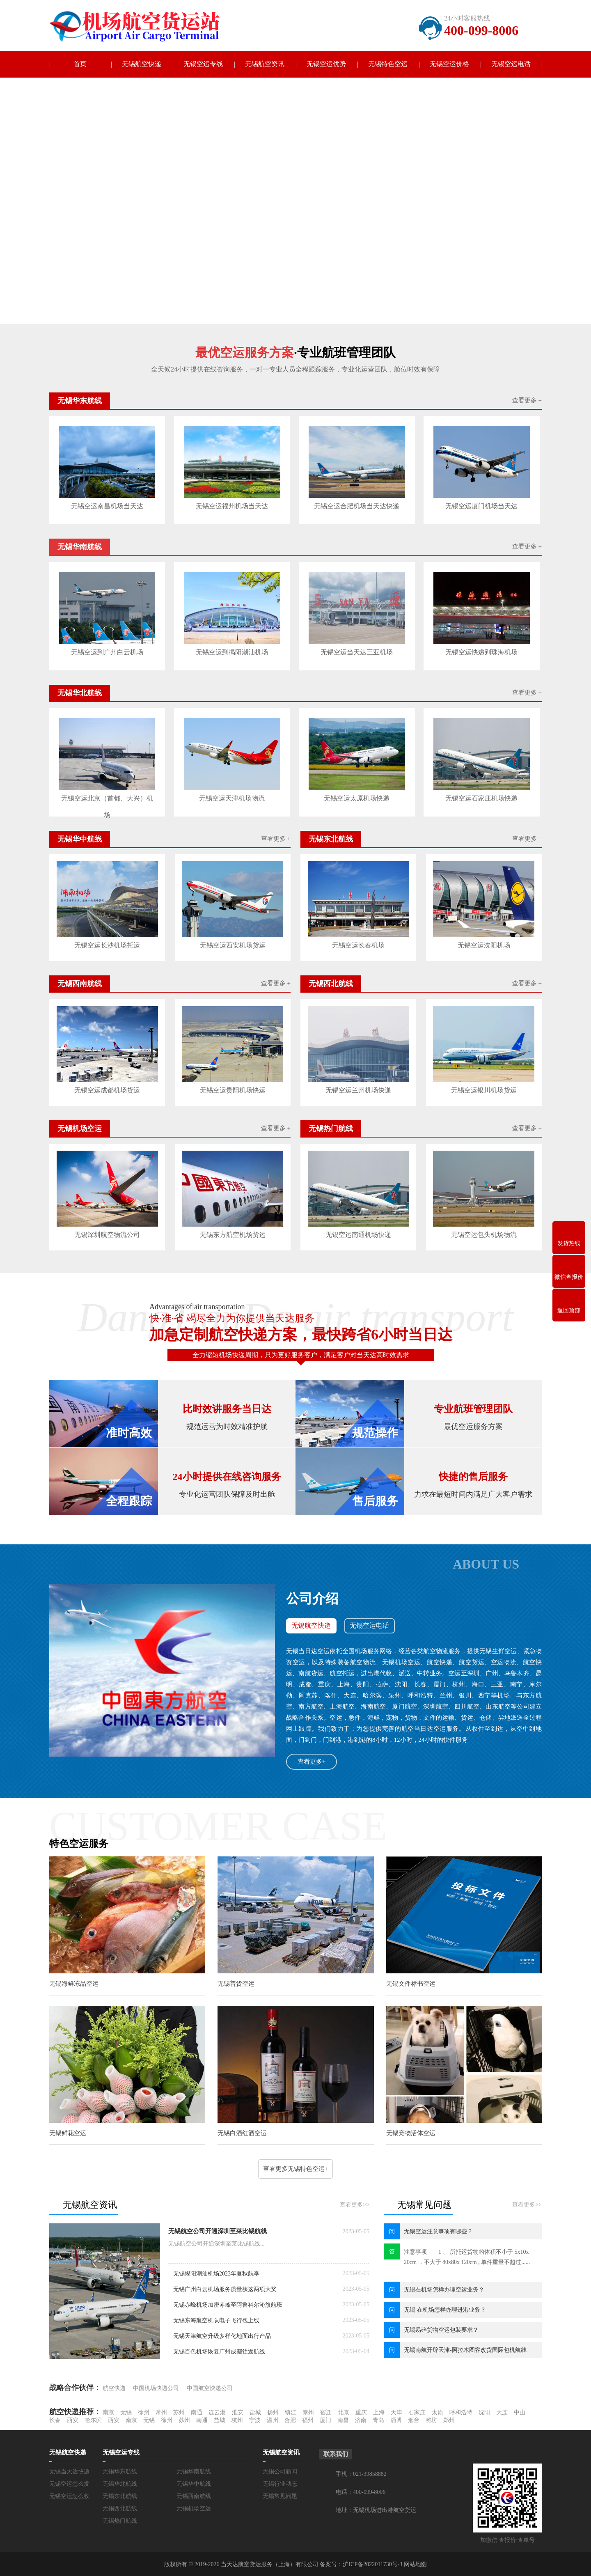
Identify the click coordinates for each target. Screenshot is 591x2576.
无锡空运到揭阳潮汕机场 (232, 651)
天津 (396, 2412)
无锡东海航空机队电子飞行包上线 (216, 2320)
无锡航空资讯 (264, 64)
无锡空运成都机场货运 (107, 1089)
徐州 (143, 2412)
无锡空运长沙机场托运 (107, 944)
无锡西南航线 (193, 2495)
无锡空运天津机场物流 (232, 797)
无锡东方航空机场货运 (233, 1234)
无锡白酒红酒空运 (242, 2132)
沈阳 (484, 2412)
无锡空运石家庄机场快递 (481, 797)
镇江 (290, 2412)
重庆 (361, 2412)
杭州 (237, 2419)
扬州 (273, 2412)
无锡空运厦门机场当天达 (481, 505)
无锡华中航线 (193, 2483)
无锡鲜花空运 (67, 2132)
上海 (379, 2412)
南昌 (343, 2419)
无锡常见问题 (280, 2495)
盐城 (255, 2412)
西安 (72, 2419)
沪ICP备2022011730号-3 (372, 2563)
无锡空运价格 (449, 64)
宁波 (255, 2419)
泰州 (308, 2412)
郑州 (449, 2419)
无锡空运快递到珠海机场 (481, 651)
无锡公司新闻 (280, 2471)
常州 (161, 2412)
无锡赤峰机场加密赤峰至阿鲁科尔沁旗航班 (227, 2304)
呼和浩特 (460, 2412)
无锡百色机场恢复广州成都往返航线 (219, 2351)
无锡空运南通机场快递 (358, 1234)
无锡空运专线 (203, 64)
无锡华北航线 (120, 2483)
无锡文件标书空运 (410, 1983)
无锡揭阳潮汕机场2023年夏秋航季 (216, 2273)
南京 (108, 2412)
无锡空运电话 (511, 64)
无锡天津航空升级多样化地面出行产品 (222, 2335)
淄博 (396, 2419)
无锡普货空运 (236, 1983)
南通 (196, 2412)
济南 (361, 2419)
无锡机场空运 (193, 2508)
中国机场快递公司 (156, 2387)
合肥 (290, 2419)
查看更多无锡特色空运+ (295, 2168)
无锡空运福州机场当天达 (232, 505)
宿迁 (326, 2412)
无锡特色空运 (388, 64)
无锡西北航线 (120, 2508)
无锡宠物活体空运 (410, 2132)
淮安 (237, 2412)
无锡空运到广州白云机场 (107, 651)
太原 (437, 2412)
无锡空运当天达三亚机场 (356, 651)
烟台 (413, 2419)
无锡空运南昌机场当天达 (107, 505)
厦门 (325, 2419)
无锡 (126, 2412)
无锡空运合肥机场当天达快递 (356, 505)
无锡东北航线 (120, 2495)
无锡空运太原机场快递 (356, 797)
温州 (272, 2419)
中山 (519, 2412)
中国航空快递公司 (210, 2387)
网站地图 (415, 2563)
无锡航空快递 (141, 64)
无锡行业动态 (280, 2483)
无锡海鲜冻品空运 (73, 1983)
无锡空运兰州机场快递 (358, 1089)
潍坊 (431, 2419)
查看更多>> (354, 2204)
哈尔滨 (93, 2419)
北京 (343, 2412)
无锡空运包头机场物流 (484, 1234)
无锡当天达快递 (69, 2471)
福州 (308, 2419)
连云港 (217, 2412)
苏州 (179, 2412)
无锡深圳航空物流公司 (107, 1234)
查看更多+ (311, 1760)
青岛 (378, 2419)
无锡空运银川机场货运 (484, 1089)
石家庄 (417, 2412)
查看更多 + (527, 400)
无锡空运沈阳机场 (484, 944)
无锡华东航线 (120, 2471)
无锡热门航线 (120, 2520)
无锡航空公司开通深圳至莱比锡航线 (217, 2230)
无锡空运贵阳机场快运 (233, 1089)
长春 (55, 2419)
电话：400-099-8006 (360, 2491)
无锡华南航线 (193, 2471)
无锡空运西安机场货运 (233, 944)
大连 (502, 2412)
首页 (80, 64)
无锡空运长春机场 (358, 944)
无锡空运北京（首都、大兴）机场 (107, 800)
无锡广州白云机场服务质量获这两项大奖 (225, 2288)
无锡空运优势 (326, 64)
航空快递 (114, 2387)
